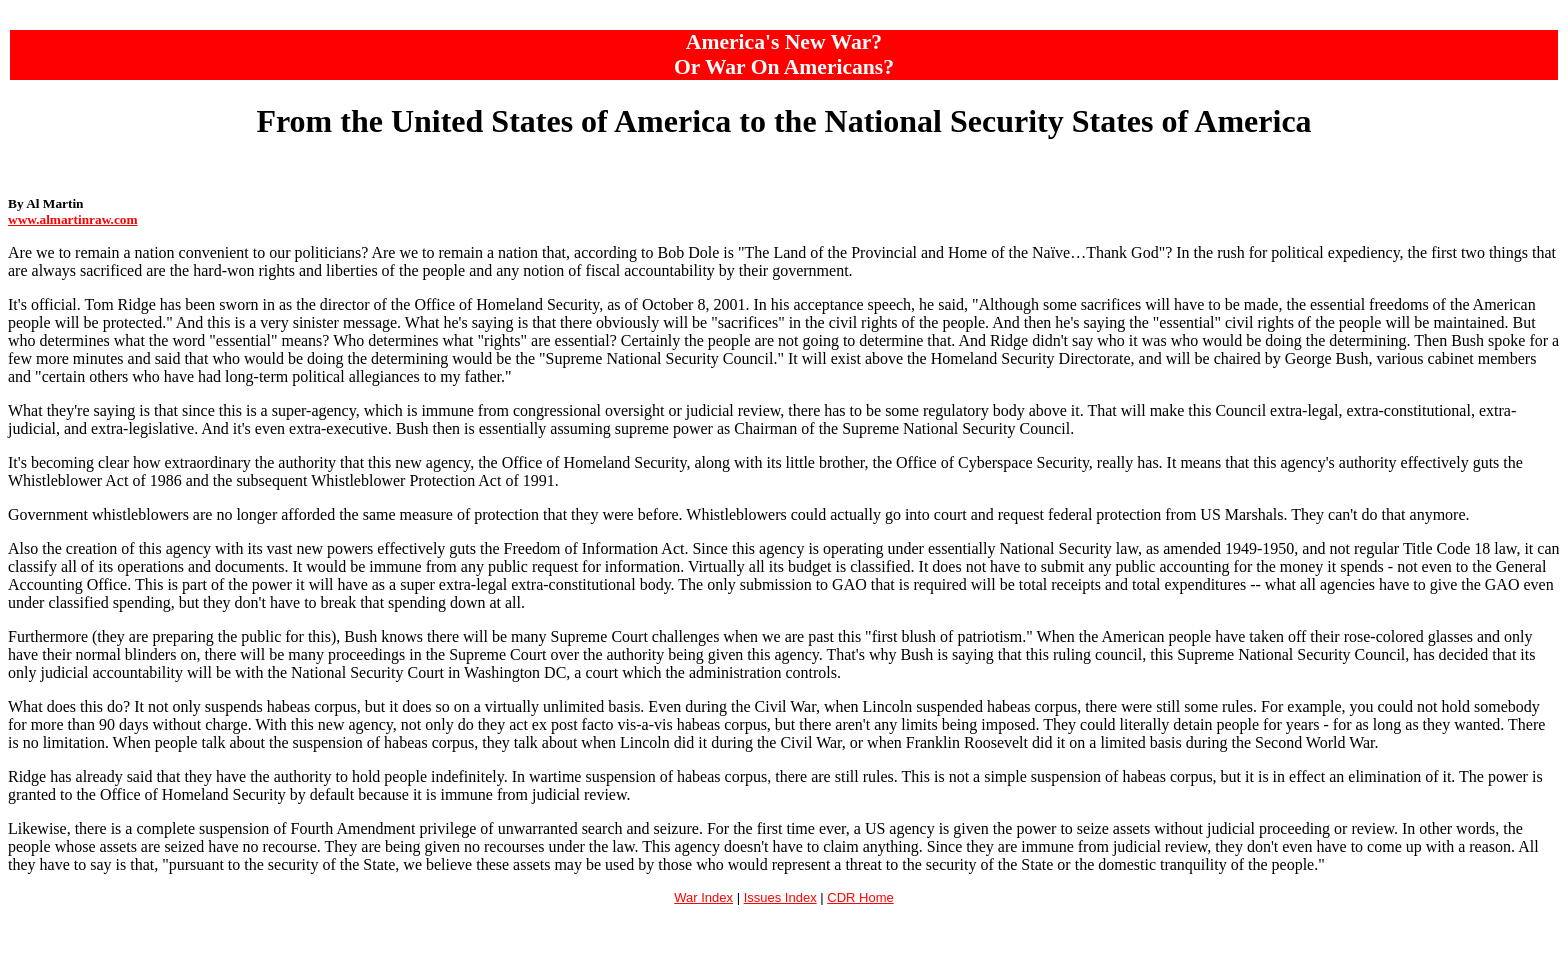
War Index (703, 897)
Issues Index (780, 897)
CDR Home (860, 897)
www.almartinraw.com (73, 219)
